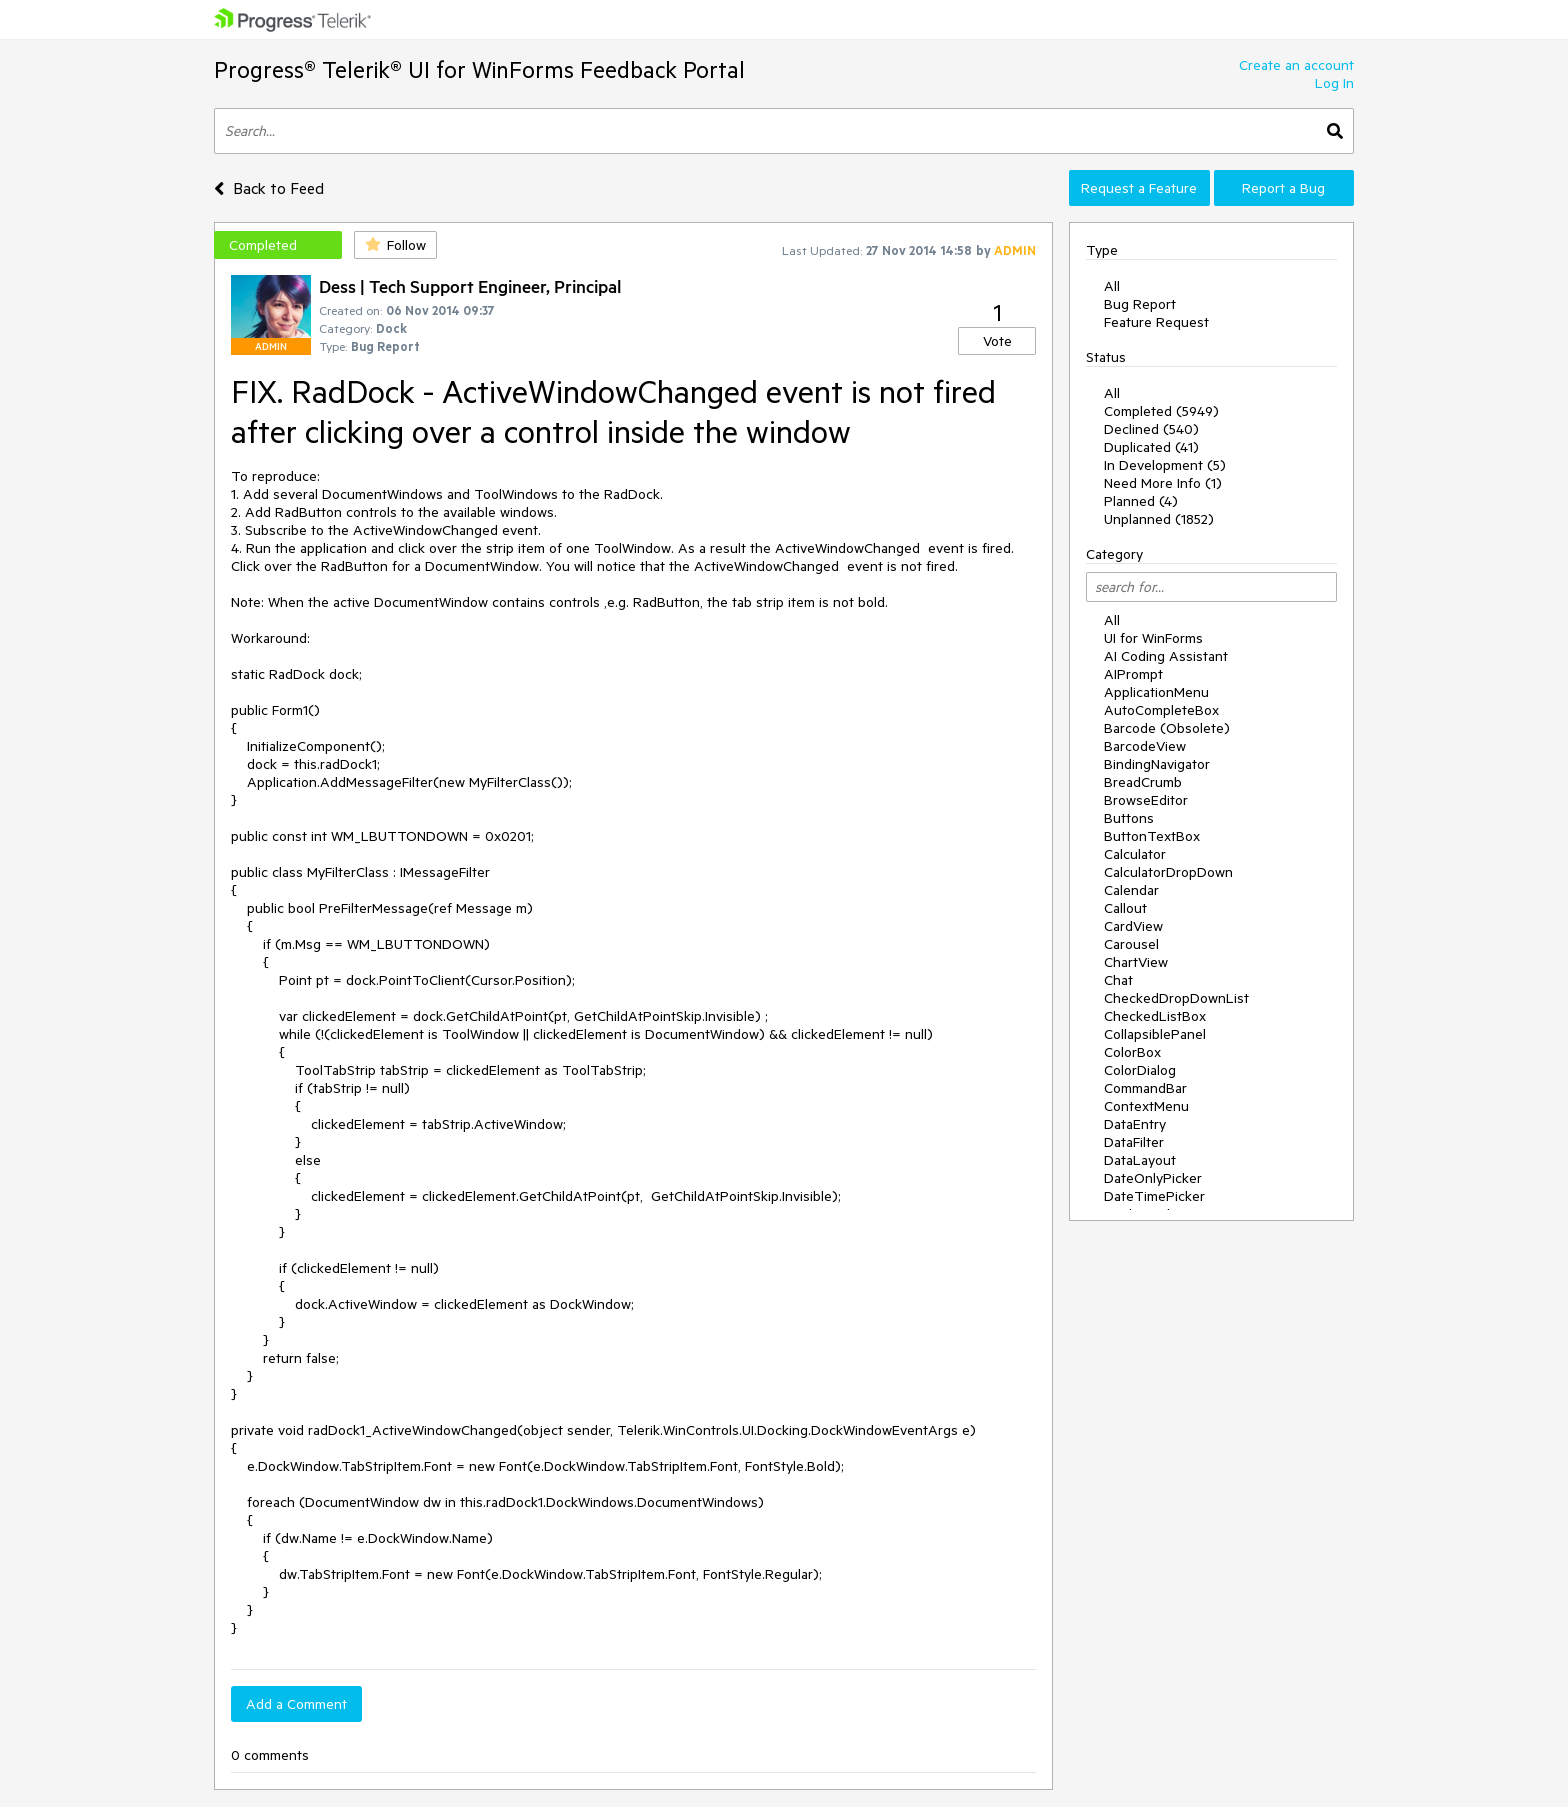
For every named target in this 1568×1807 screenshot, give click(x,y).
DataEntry (1135, 1124)
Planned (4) (1141, 501)
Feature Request (1156, 322)
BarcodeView (1145, 746)
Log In (1334, 83)
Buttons (1129, 818)
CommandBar (1145, 1088)
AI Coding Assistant (1166, 656)
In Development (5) (1165, 465)
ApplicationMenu (1156, 692)
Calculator (1135, 854)
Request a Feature (1139, 188)
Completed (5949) (1161, 411)
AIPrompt (1133, 674)
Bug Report (1140, 304)
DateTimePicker (1154, 1196)
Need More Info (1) (1163, 483)
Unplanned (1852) (1159, 519)
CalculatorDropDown (1168, 872)
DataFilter (1134, 1142)
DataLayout (1140, 1160)
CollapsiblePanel (1155, 1034)
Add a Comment (296, 1704)
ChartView (1136, 962)
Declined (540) (1151, 429)
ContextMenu (1146, 1106)
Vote (997, 341)
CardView (1133, 926)
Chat (1118, 980)
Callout (1125, 908)
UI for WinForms (1153, 638)
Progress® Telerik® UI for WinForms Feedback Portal (479, 69)
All (1112, 286)
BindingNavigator (1157, 764)
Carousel (1131, 944)
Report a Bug (1283, 188)
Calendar (1131, 890)
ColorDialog (1140, 1070)
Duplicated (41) (1151, 447)
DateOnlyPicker (1153, 1178)
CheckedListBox (1155, 1016)
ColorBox (1132, 1052)
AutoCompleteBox (1161, 710)
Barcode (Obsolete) (1167, 728)
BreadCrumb (1143, 782)
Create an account (1296, 65)
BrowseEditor (1146, 800)
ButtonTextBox (1152, 836)
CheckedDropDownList (1176, 998)
